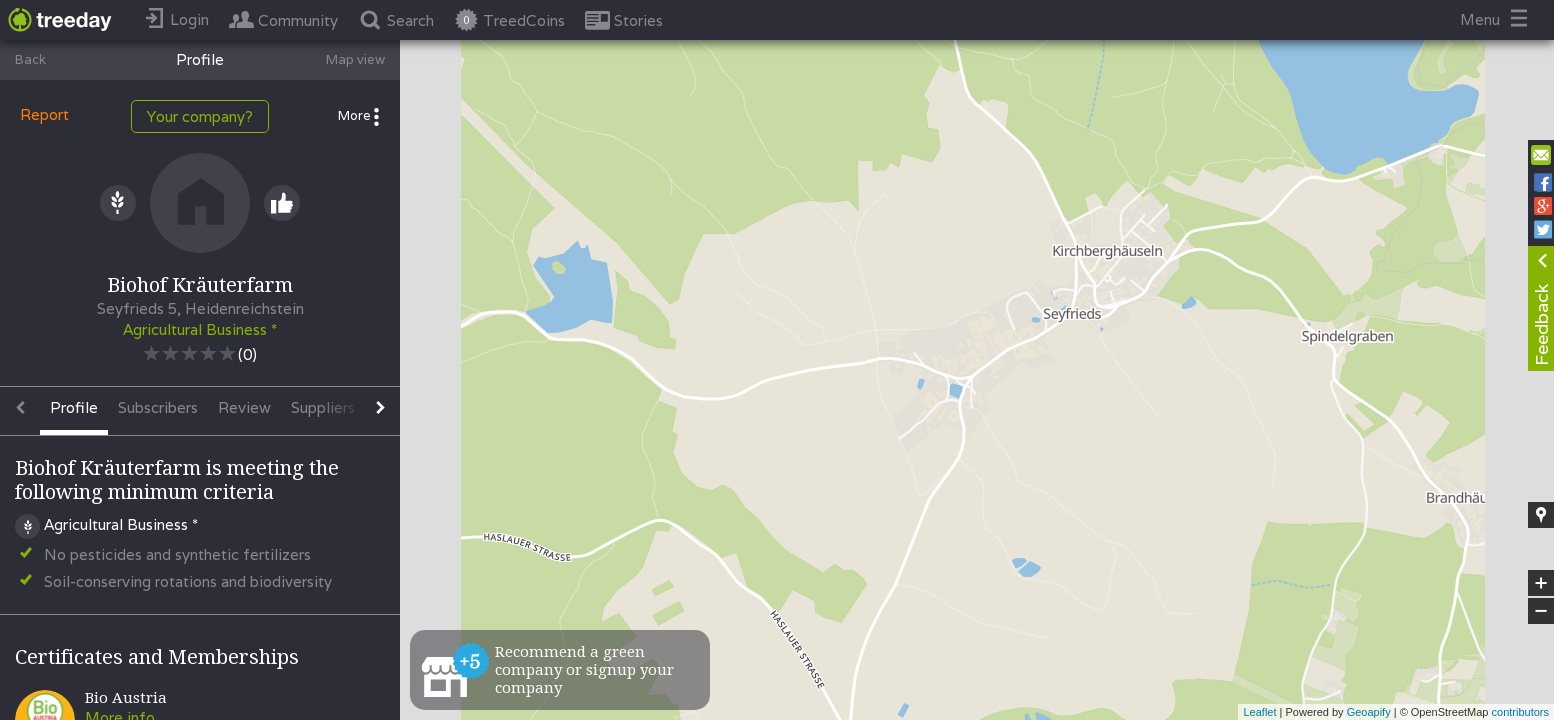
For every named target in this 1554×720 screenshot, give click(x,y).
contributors (1520, 712)
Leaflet (1259, 712)
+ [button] (1541, 583)
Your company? (200, 116)
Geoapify (1369, 712)
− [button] (1541, 611)
